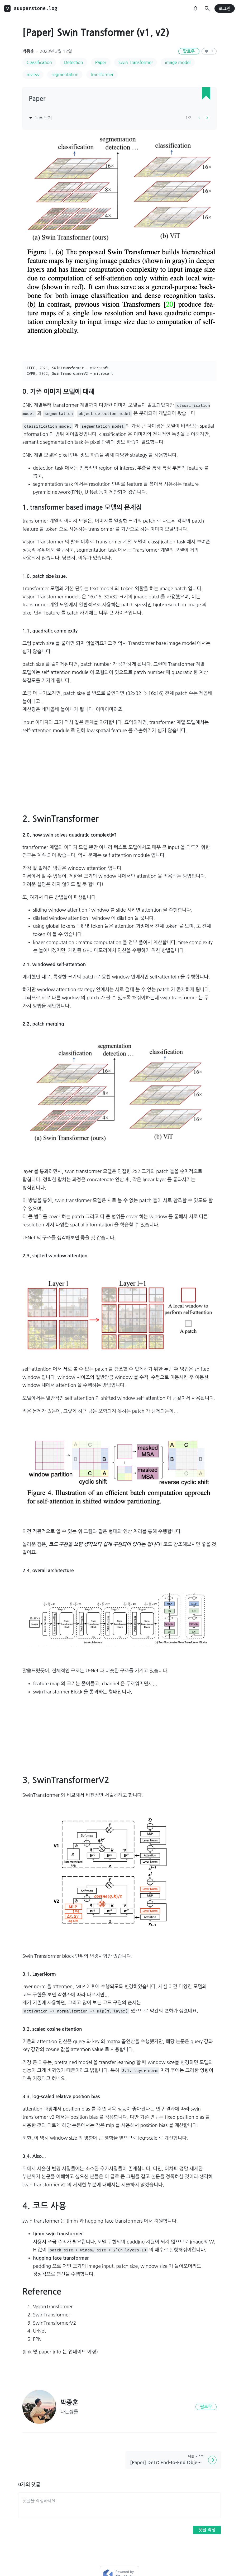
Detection (73, 62)
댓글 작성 (207, 2530)
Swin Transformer (135, 62)
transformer (101, 74)
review (33, 74)
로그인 (225, 9)
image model (177, 62)
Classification (39, 62)
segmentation (64, 74)
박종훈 (28, 51)
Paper (100, 62)
